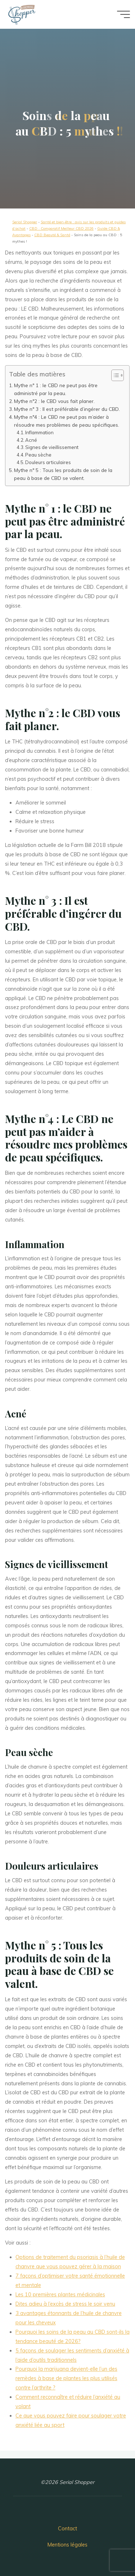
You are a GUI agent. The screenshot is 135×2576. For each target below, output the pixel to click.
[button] (114, 375)
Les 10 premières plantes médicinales (60, 2294)
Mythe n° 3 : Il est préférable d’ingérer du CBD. (67, 409)
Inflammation (40, 432)
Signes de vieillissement (52, 447)
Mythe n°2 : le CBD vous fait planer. (54, 401)
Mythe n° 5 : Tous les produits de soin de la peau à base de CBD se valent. (63, 474)
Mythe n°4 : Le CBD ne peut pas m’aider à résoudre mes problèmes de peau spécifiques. (66, 421)
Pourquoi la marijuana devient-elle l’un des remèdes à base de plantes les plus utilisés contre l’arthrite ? (66, 2378)
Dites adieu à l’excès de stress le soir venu (65, 2304)
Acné (31, 440)
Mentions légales (67, 2544)
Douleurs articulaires (48, 462)
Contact (67, 2528)
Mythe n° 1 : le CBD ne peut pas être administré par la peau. (56, 389)
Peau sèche (39, 455)
